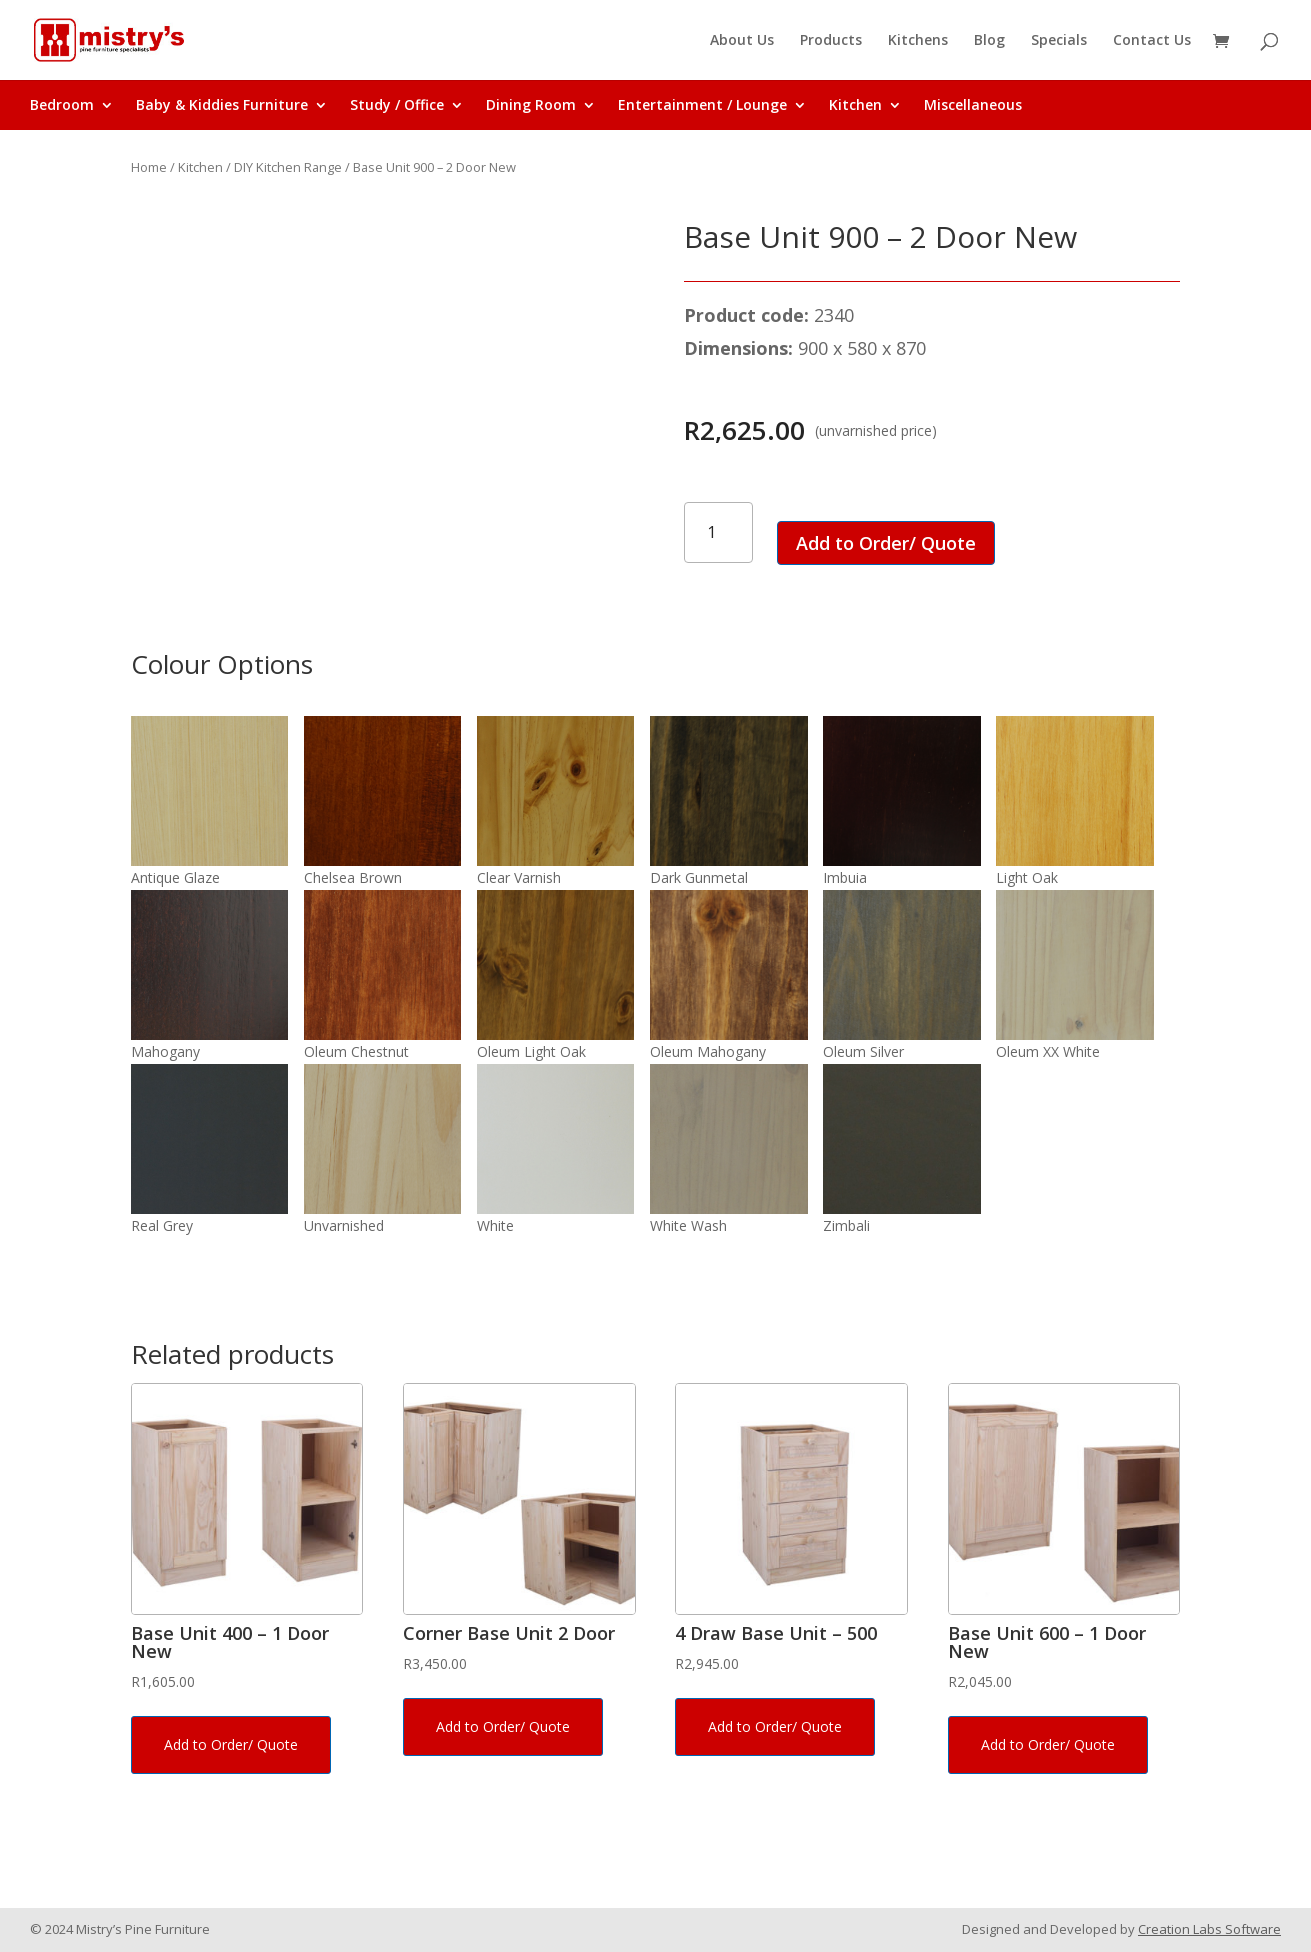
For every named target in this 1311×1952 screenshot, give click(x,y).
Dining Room (531, 106)
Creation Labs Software (1209, 1929)
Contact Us (1152, 41)
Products (831, 41)
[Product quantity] (718, 532)
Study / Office (397, 106)
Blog (989, 41)
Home (149, 167)
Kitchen (855, 106)
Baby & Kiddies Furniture (222, 106)
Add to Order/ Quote (886, 543)
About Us (742, 41)
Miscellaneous (973, 106)
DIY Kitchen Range (288, 167)
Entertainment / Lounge (702, 106)
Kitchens (918, 41)
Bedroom (62, 106)
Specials (1059, 41)
